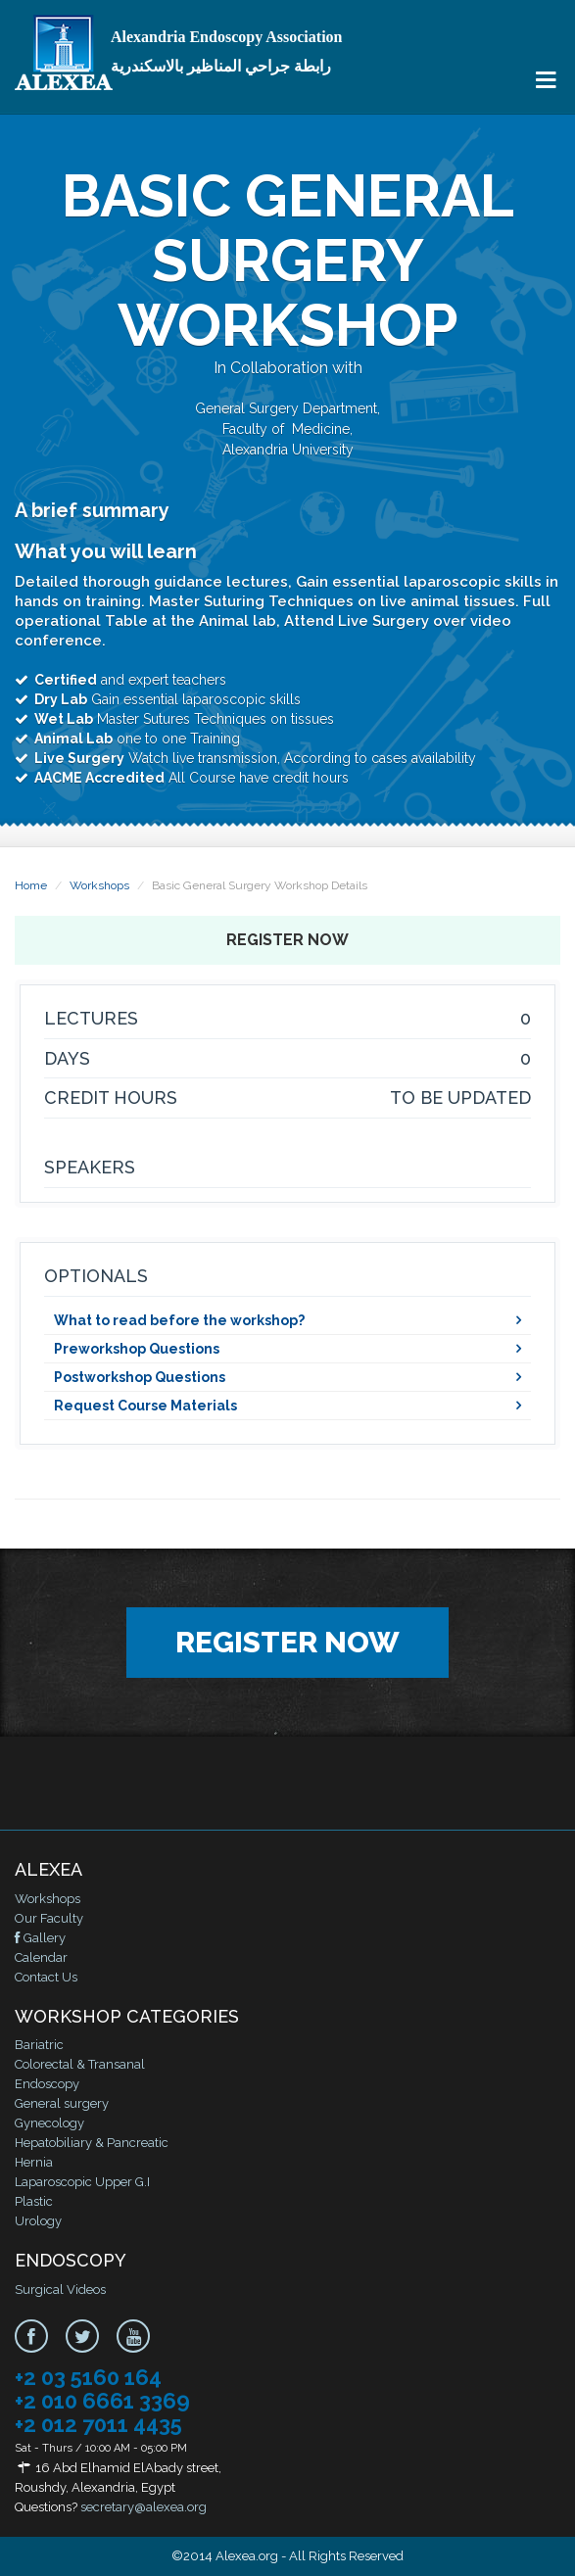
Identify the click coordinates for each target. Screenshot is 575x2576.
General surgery (62, 2103)
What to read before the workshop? (179, 1320)
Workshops (99, 885)
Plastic (34, 2201)
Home (31, 885)
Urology (38, 2221)
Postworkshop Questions (139, 1377)
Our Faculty (49, 1918)
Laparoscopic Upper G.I (82, 2181)
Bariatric (39, 2044)
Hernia (34, 2162)
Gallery (40, 1938)
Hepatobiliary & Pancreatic (91, 2142)
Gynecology (49, 2123)
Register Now (287, 939)
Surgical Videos (60, 2289)
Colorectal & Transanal (80, 2064)
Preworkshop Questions (136, 1349)
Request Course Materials (145, 1405)
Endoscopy (47, 2083)
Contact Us (46, 1977)
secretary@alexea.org (143, 2507)
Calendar (41, 1957)
